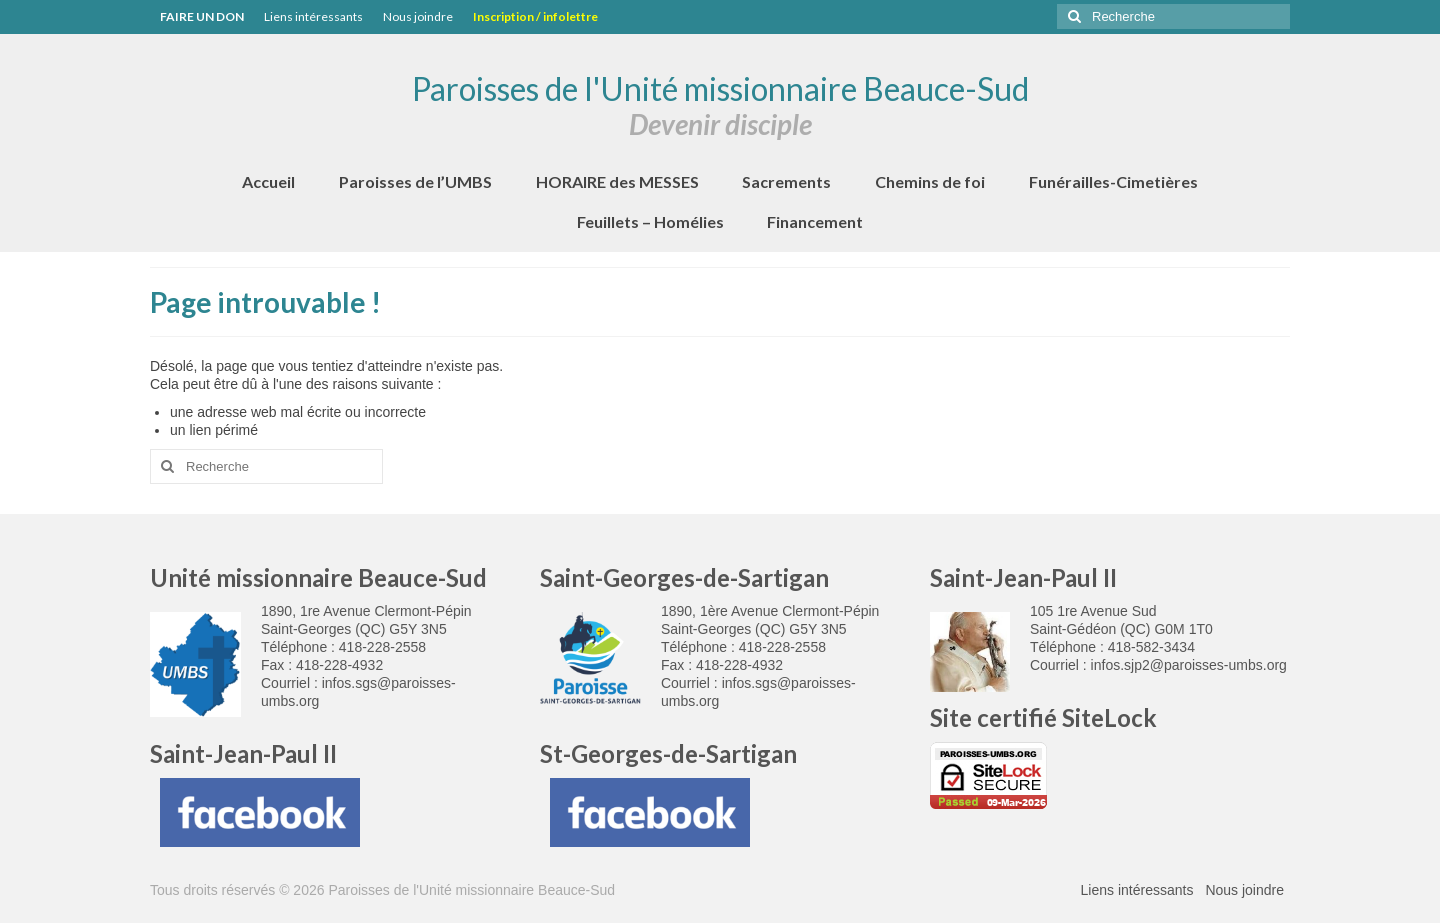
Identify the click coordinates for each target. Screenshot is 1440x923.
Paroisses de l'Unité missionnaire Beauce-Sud (720, 88)
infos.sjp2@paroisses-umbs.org (1189, 665)
